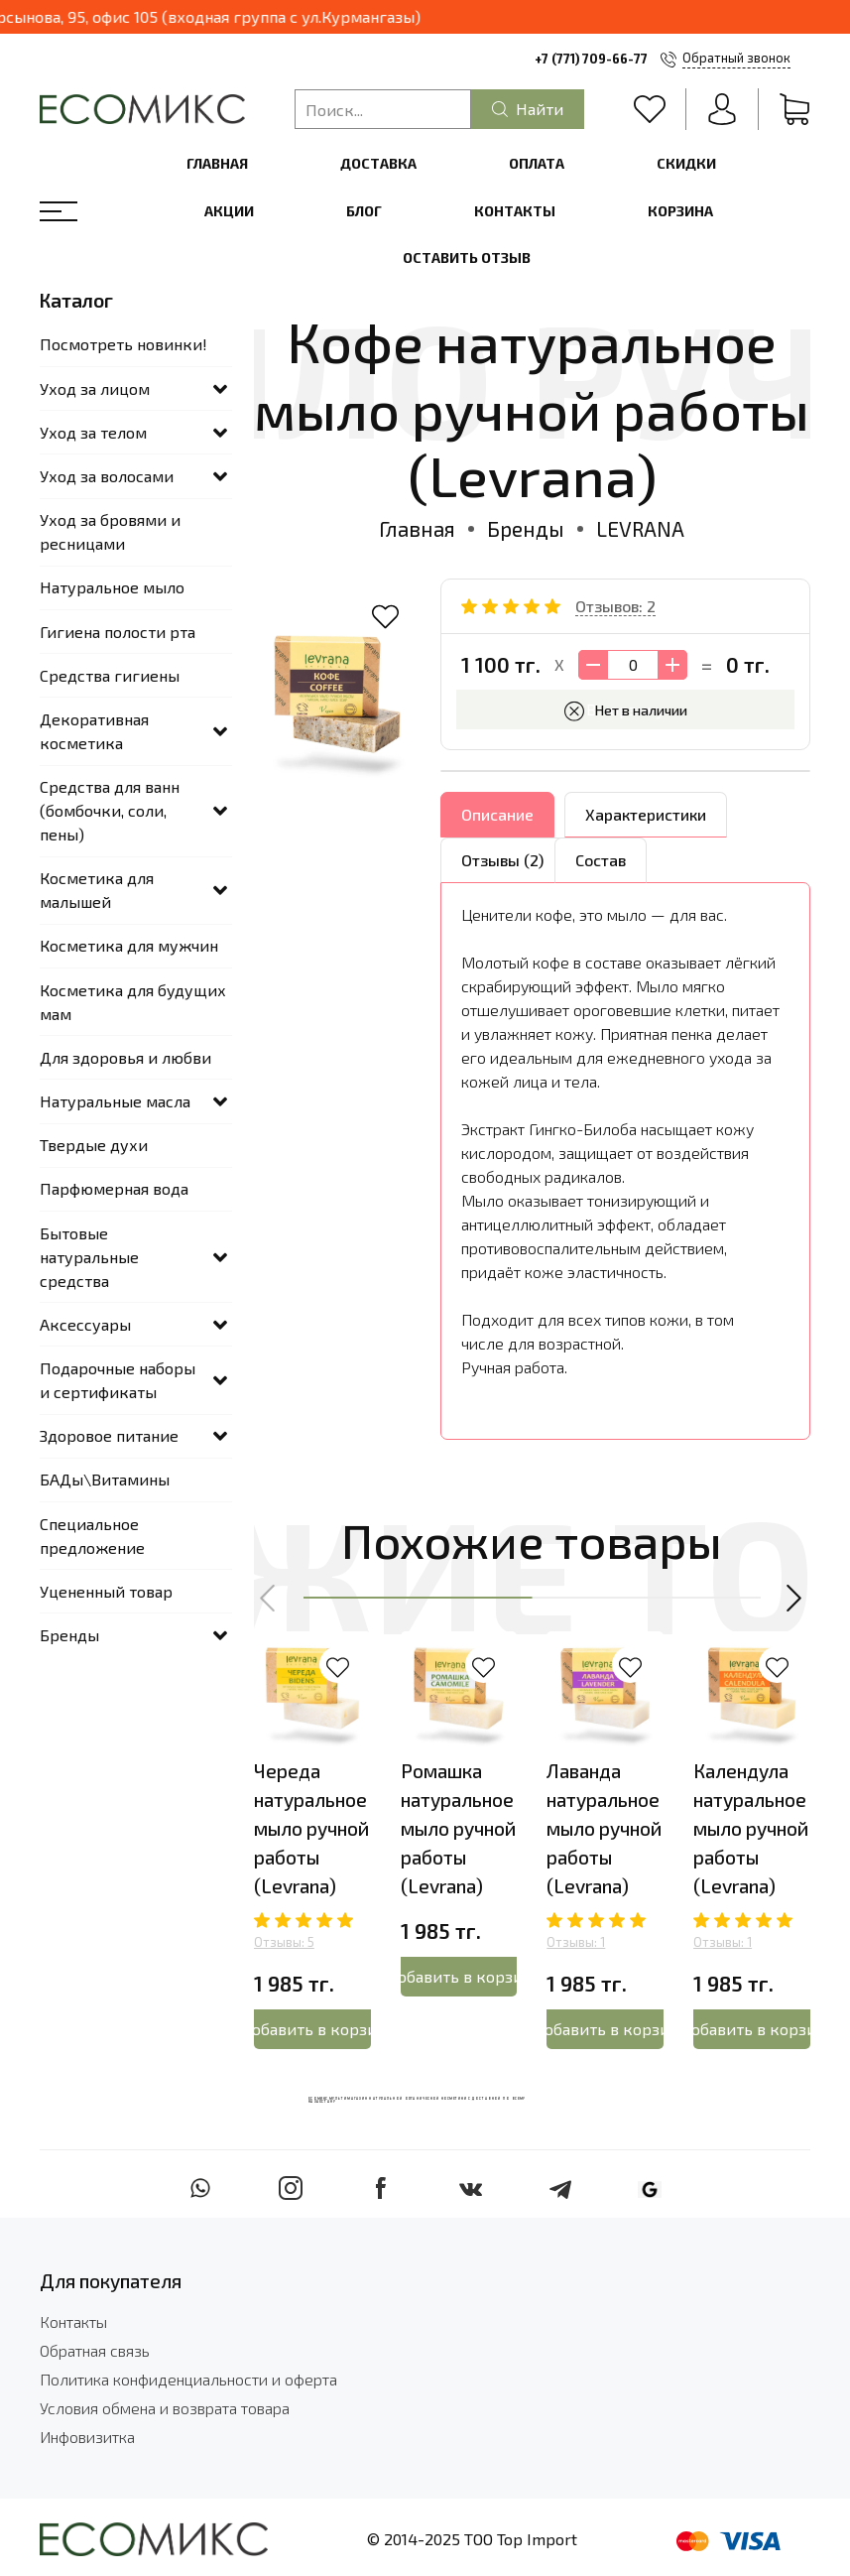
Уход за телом (93, 432)
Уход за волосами (107, 475)
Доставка (378, 163)
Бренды (525, 528)
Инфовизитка (87, 2436)
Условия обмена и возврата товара (165, 2407)
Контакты (514, 210)
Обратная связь (95, 2350)
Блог (364, 210)
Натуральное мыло (112, 587)
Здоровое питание (109, 1435)
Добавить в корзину (312, 2028)
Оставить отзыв (467, 257)
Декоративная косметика (94, 730)
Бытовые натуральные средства (89, 1257)
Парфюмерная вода (114, 1188)
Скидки (686, 163)
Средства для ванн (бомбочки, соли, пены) (110, 810)
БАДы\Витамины (105, 1479)
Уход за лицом (95, 388)
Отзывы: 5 (284, 1942)
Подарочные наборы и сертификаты (117, 1379)
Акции (229, 210)
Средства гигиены (110, 675)
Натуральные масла (115, 1101)
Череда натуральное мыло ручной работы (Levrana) (311, 1828)
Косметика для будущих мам (133, 1001)
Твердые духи (94, 1144)
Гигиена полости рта (117, 631)
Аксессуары (85, 1324)
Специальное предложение (92, 1535)
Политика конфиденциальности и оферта (188, 2379)
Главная (217, 163)
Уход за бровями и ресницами (110, 531)
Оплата (536, 163)
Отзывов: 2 (615, 605)
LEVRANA (640, 528)
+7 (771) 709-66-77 (591, 58)
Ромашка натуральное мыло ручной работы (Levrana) (458, 1828)
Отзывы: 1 (575, 1942)
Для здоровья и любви (125, 1057)
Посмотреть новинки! (123, 343)
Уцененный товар (106, 1591)
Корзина (680, 210)
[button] (269, 1597)
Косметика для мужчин (129, 945)
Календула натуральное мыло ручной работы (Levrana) (750, 1828)
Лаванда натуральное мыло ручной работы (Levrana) (604, 1828)
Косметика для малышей (97, 889)
